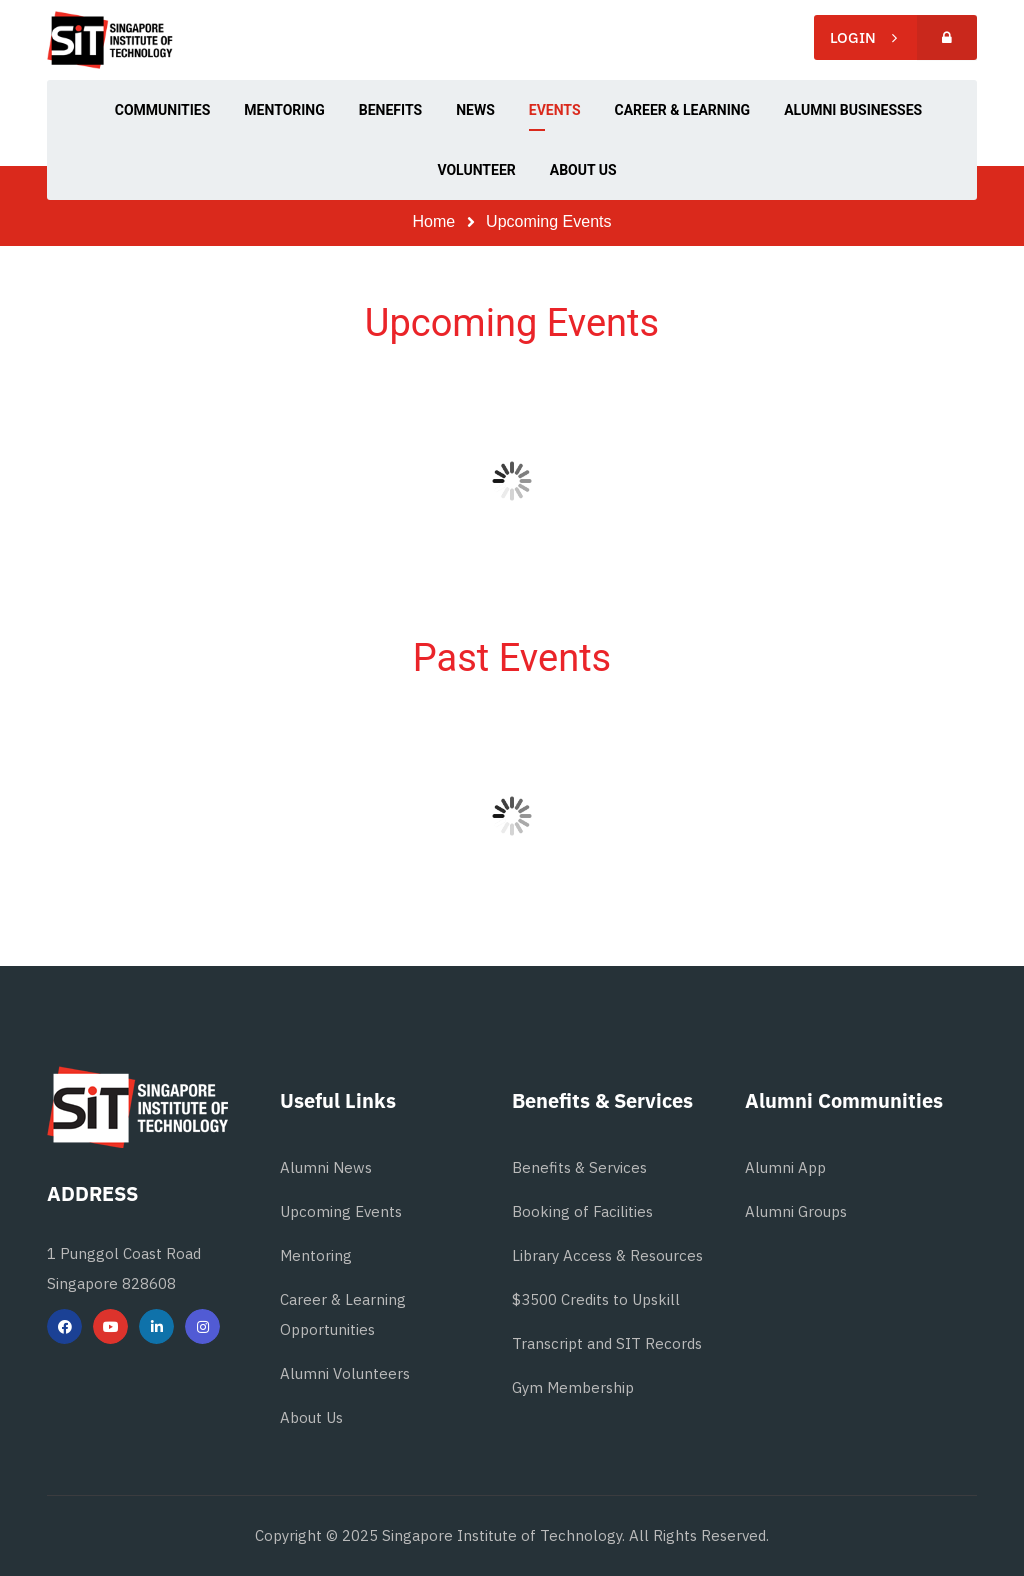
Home (434, 221)
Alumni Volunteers (345, 1373)
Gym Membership (573, 1387)
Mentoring (316, 1255)
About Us (311, 1417)
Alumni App (785, 1167)
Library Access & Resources (607, 1255)
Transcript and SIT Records (607, 1343)
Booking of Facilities (582, 1211)
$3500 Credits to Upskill (596, 1299)
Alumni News (326, 1167)
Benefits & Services (579, 1167)
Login (903, 37)
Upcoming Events (341, 1211)
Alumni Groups (796, 1211)
